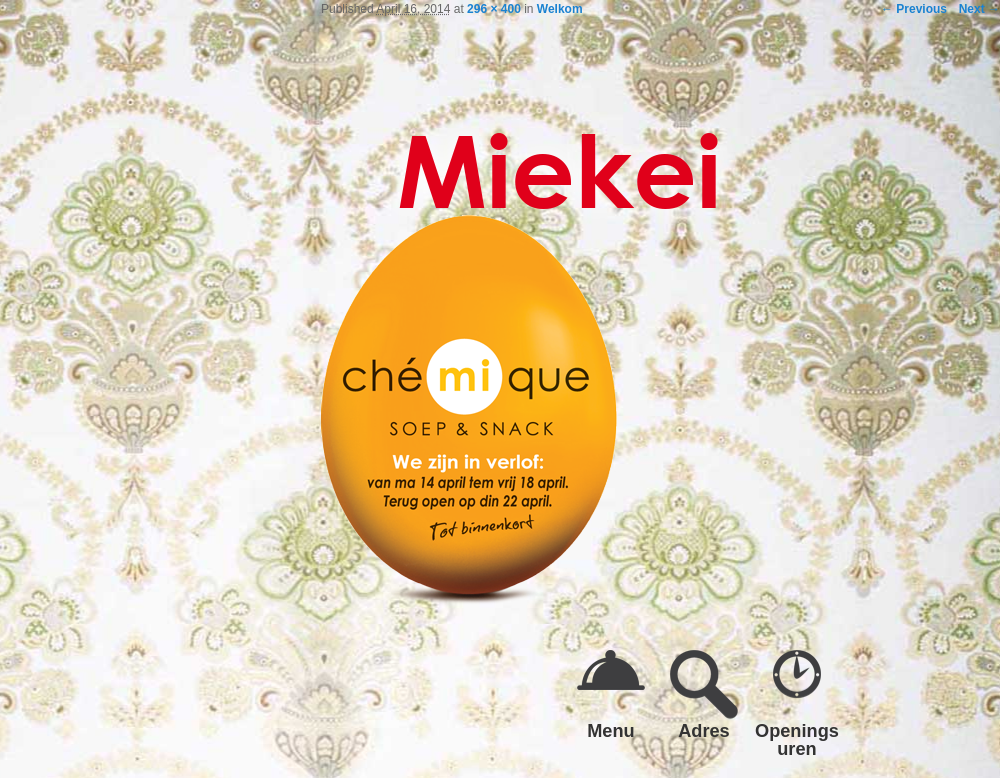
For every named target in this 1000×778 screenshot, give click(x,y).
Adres (704, 730)
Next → (979, 9)
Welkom (560, 9)
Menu (611, 730)
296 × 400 (494, 9)
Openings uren (797, 739)
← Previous (914, 9)
